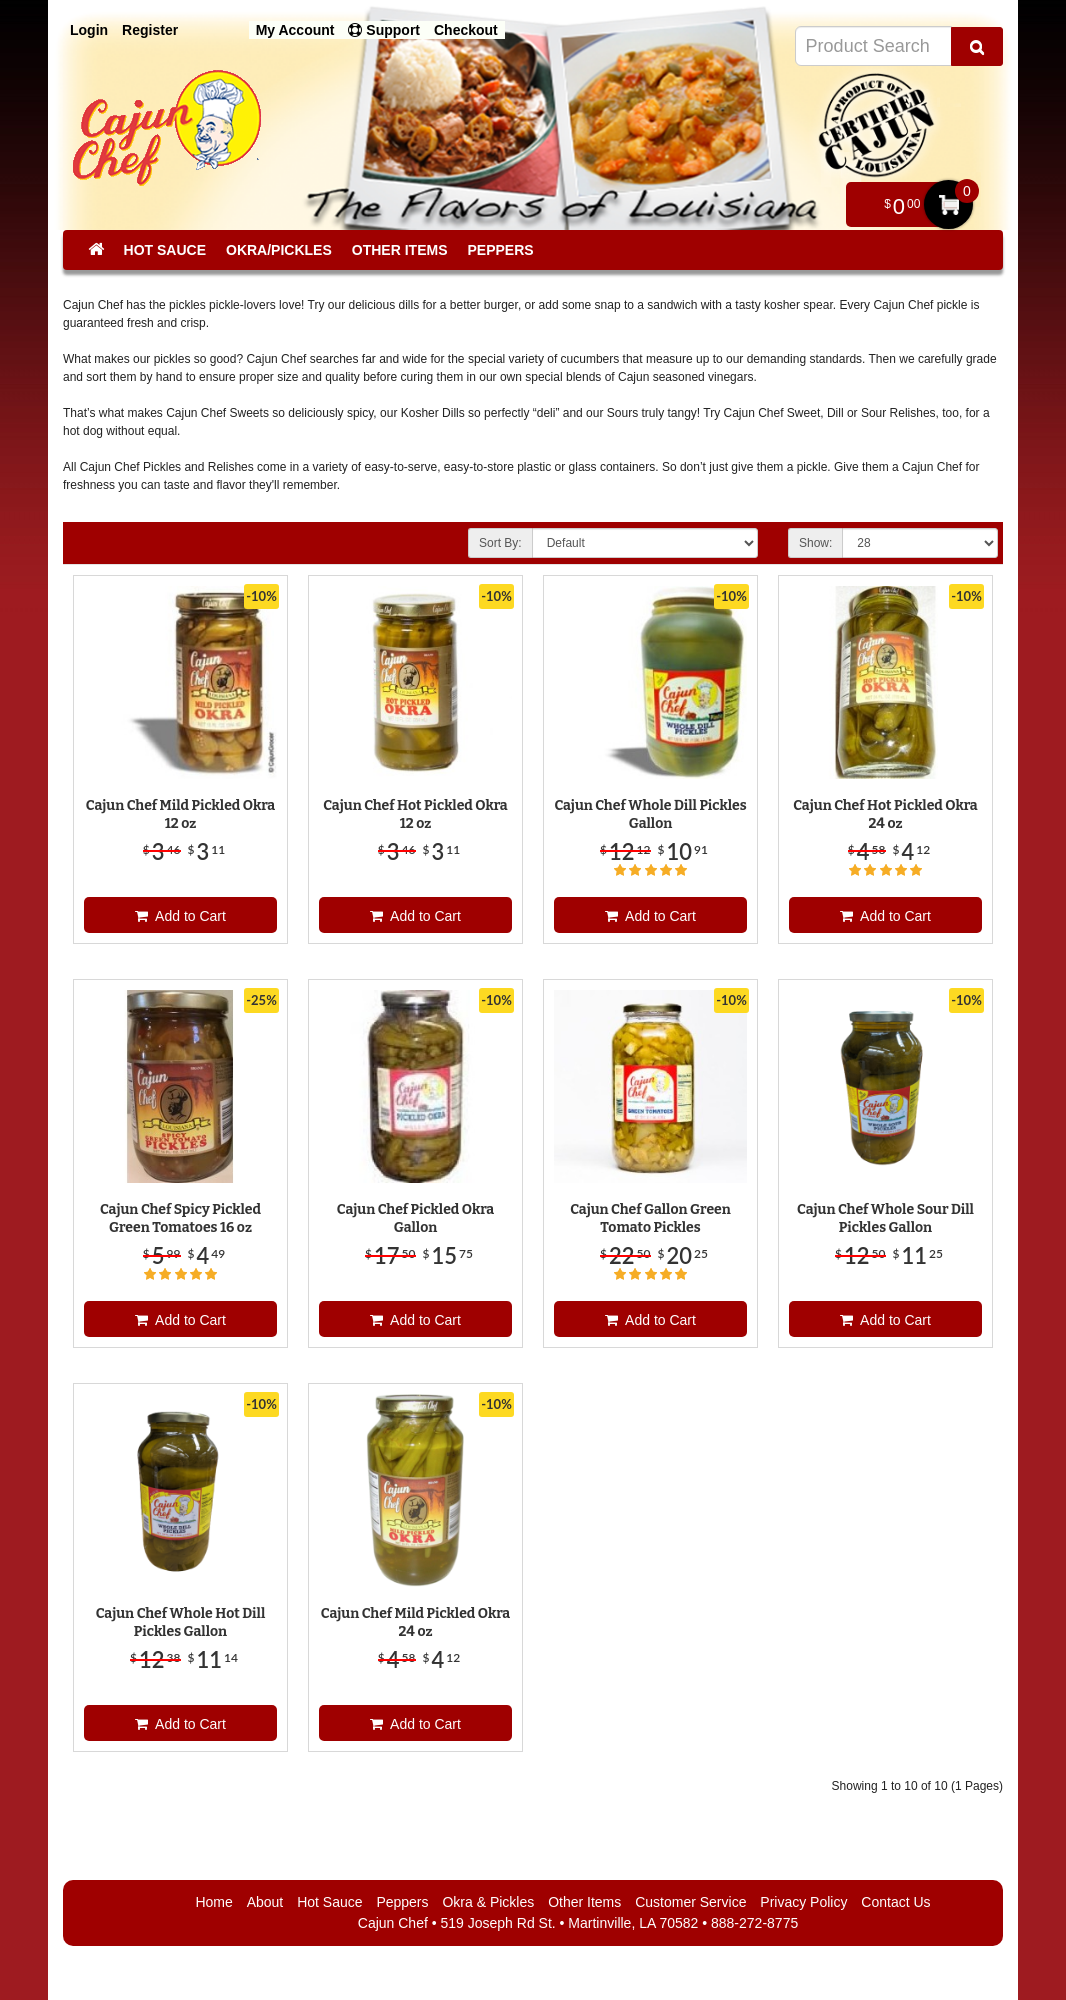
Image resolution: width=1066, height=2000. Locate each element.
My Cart (948, 204)
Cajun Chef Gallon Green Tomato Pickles (650, 1218)
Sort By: (500, 543)
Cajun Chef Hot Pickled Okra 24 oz (885, 814)
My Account (295, 30)
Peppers (500, 250)
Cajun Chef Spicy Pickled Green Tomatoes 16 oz (180, 1218)
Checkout (466, 30)
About (265, 1902)
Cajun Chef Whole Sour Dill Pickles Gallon (885, 1218)
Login (89, 30)
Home (213, 1902)
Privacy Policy (803, 1902)
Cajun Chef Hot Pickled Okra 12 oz (415, 814)
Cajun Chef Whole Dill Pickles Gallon (650, 814)
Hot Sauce (165, 250)
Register (150, 30)
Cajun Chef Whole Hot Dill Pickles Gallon (181, 1622)
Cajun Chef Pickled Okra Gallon (415, 1218)
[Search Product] (977, 46)
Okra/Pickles (279, 250)
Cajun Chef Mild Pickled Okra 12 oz (180, 814)
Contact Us (895, 1902)
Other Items (400, 250)
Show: (815, 543)
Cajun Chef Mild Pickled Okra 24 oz (415, 1622)
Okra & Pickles (488, 1902)
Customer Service (690, 1902)
